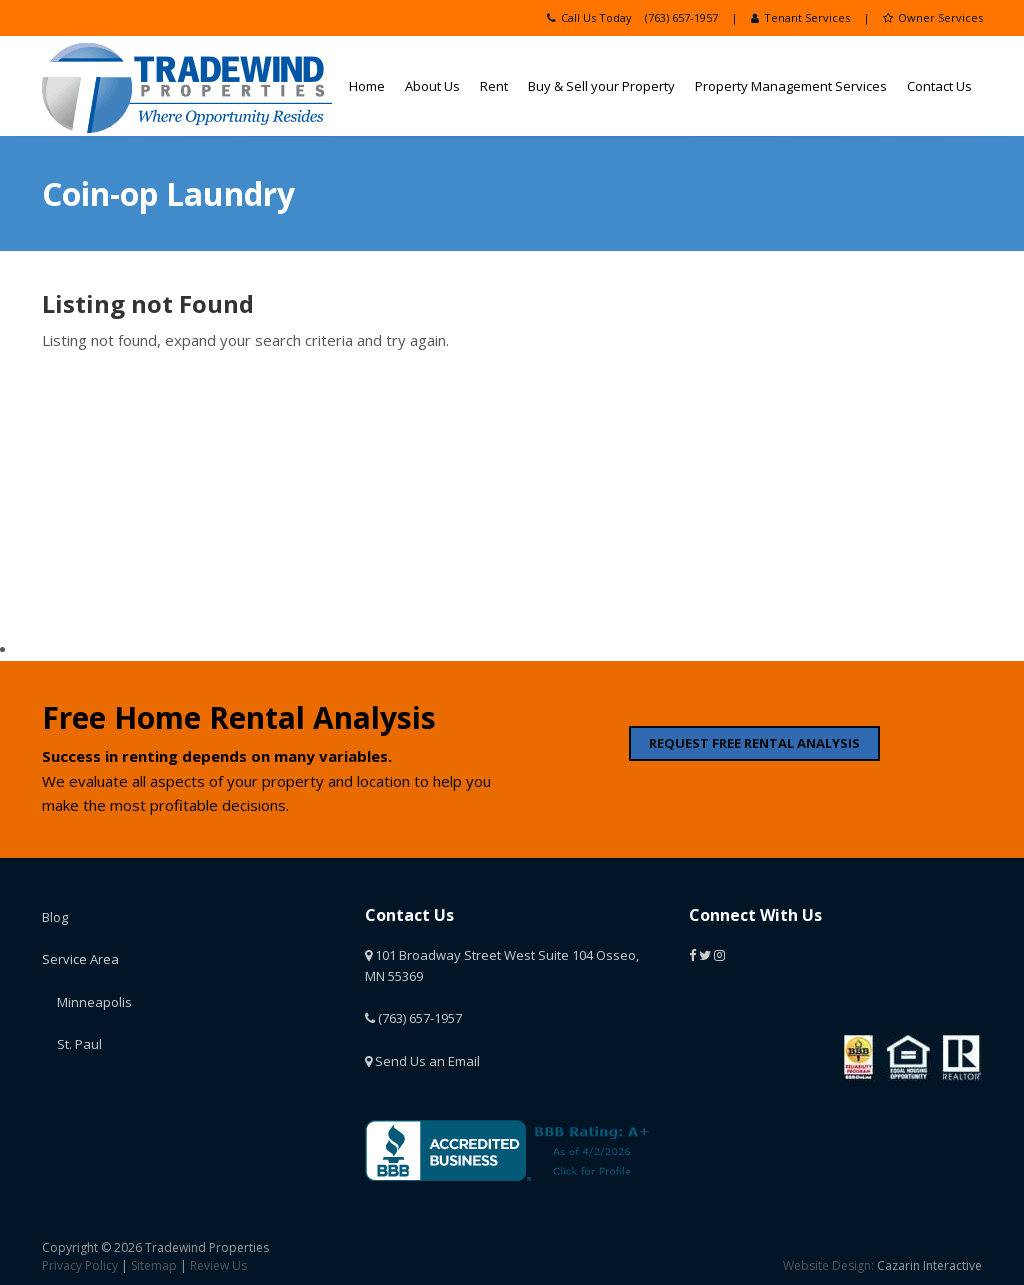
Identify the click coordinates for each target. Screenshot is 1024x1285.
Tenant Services (800, 17)
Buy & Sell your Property (601, 86)
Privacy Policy (80, 1265)
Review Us (218, 1265)
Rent (494, 86)
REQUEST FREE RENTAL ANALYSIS (754, 743)
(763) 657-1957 (681, 17)
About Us (432, 86)
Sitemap (154, 1265)
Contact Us (939, 86)
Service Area (80, 959)
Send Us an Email (422, 1061)
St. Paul (79, 1044)
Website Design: (828, 1265)
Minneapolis (94, 1002)
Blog (55, 917)
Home (367, 86)
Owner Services (933, 17)
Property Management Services (791, 86)
